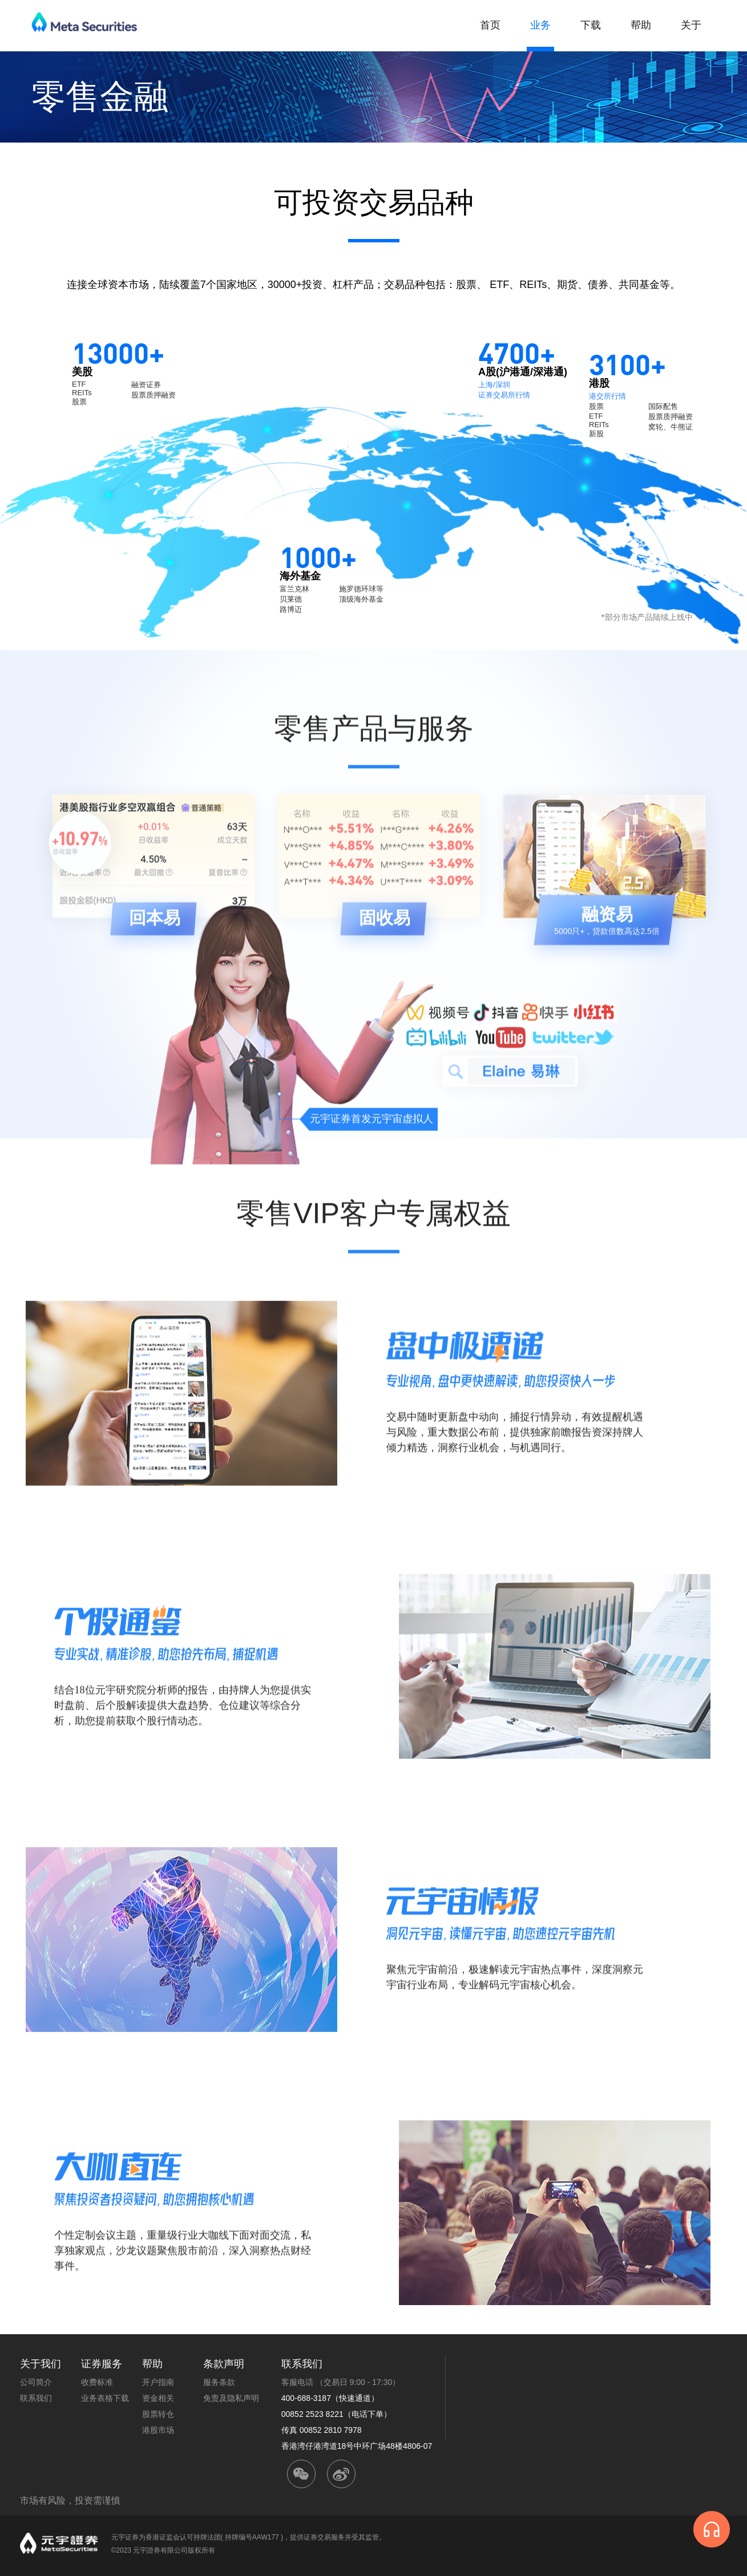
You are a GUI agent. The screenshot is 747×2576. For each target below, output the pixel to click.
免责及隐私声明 (231, 2398)
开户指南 (158, 2382)
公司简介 (36, 2382)
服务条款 (219, 2382)
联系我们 (36, 2398)
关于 (691, 25)
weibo (341, 2474)
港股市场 (158, 2430)
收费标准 (97, 2382)
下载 (590, 25)
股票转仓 (158, 2414)
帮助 (641, 25)
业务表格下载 (105, 2398)
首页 (490, 25)
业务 (540, 25)
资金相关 (158, 2398)
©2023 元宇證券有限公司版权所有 (163, 2550)
